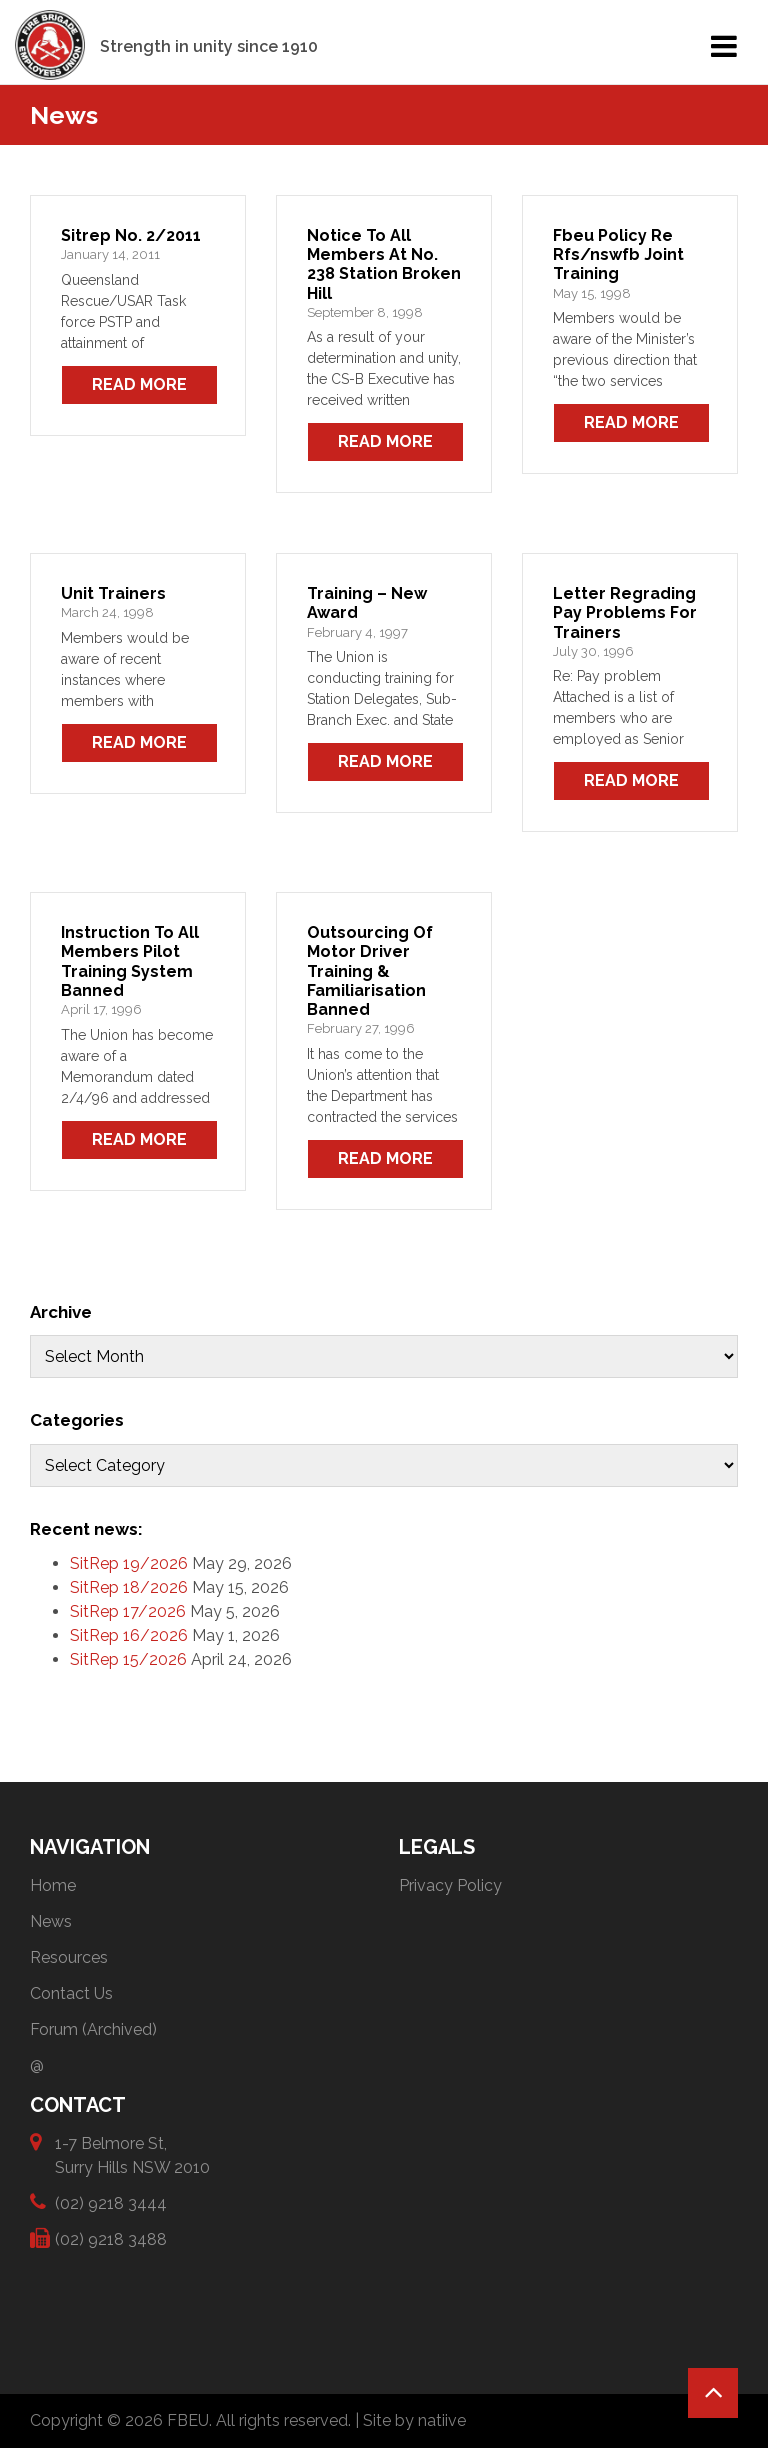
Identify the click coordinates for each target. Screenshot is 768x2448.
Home (53, 1885)
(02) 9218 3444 (111, 2202)
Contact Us (71, 1993)
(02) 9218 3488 (111, 2238)
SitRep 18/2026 (129, 1587)
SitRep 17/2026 (128, 1611)
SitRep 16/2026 (129, 1635)
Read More (139, 384)
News (51, 1921)
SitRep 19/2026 (129, 1563)
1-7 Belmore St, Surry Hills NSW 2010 (132, 2154)
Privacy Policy (450, 1885)
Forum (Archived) (93, 2029)
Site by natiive (414, 2420)
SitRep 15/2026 (128, 1659)
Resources (69, 1957)
